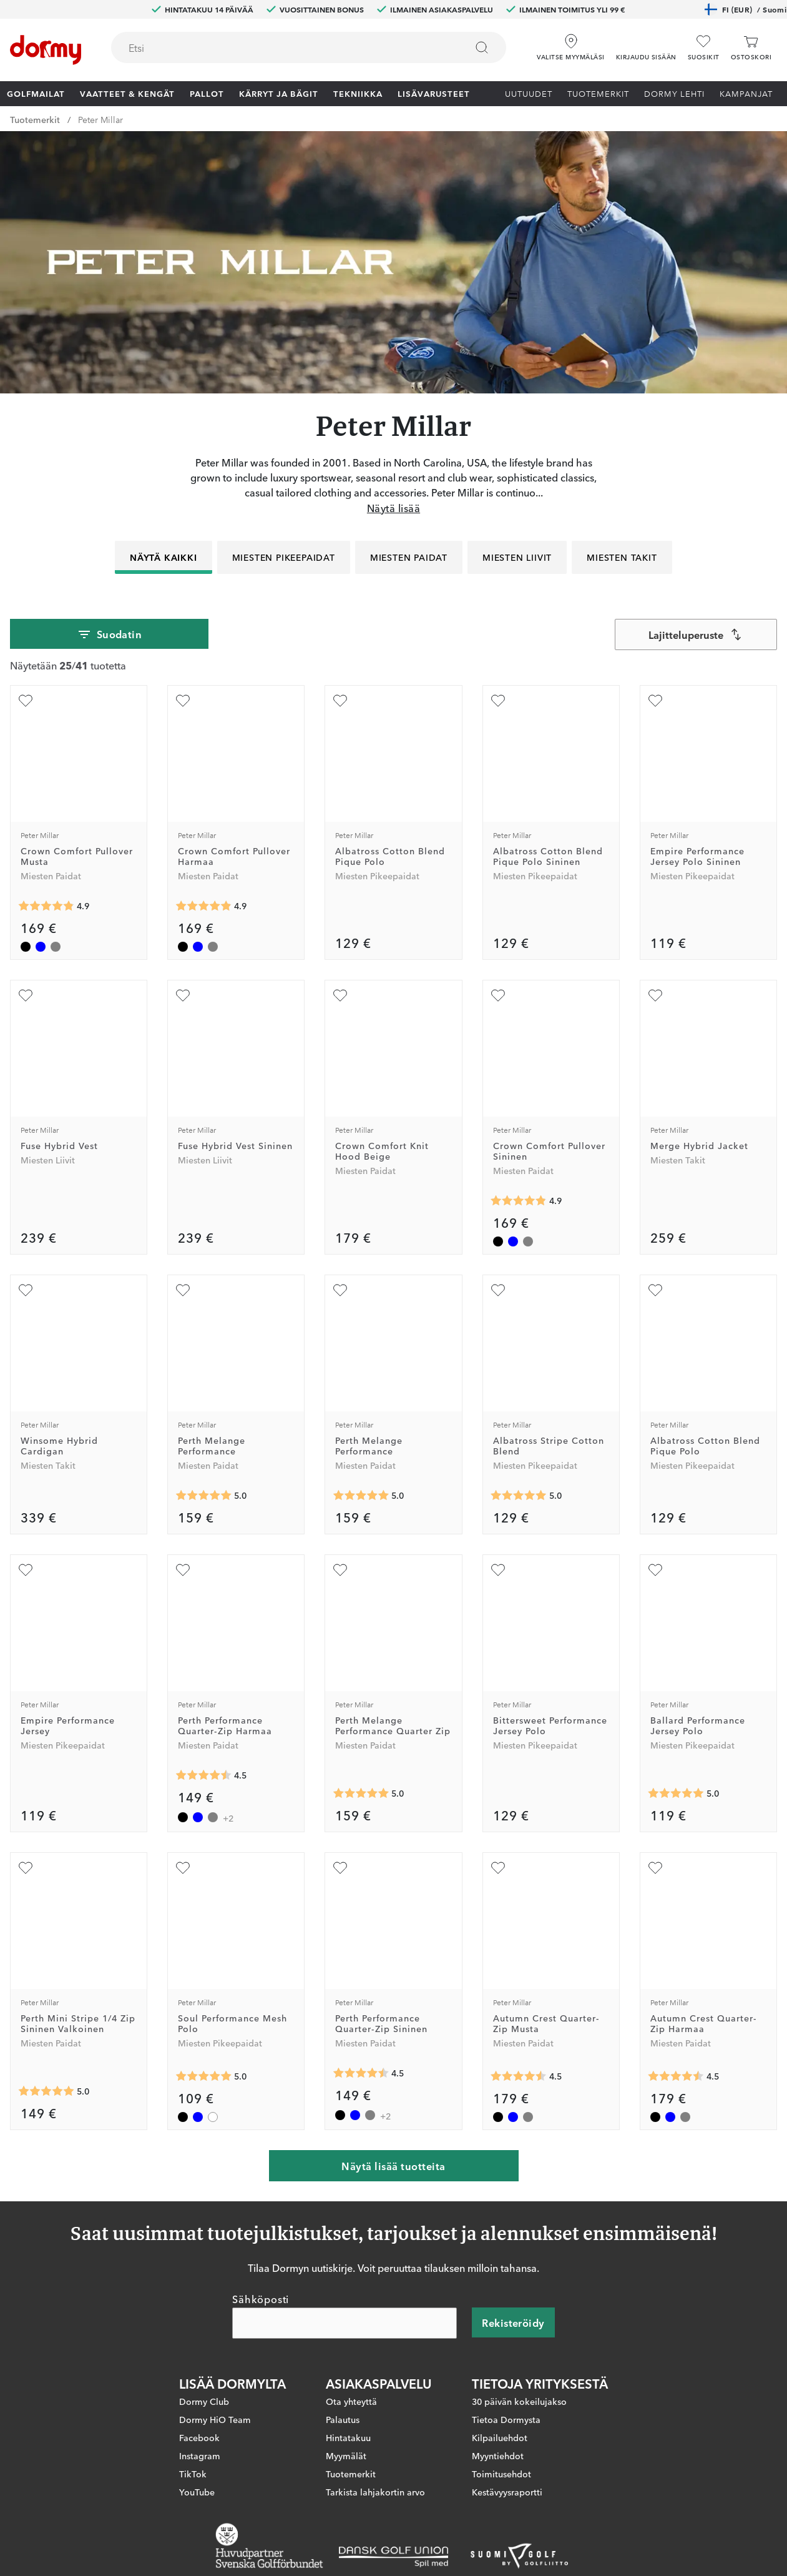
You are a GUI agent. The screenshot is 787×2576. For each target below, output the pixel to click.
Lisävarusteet (434, 93)
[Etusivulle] (45, 50)
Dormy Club (204, 2401)
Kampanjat (746, 93)
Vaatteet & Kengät (127, 93)
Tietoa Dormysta (506, 2419)
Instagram (199, 2455)
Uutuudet (528, 93)
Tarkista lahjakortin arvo (375, 2491)
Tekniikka (358, 93)
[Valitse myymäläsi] (570, 43)
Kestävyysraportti (507, 2491)
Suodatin (109, 634)
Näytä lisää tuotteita (393, 2166)
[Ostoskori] (751, 47)
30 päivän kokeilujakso (519, 2401)
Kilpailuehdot (499, 2437)
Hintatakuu (348, 2437)
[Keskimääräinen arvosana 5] (203, 1495)
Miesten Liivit (517, 557)
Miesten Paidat (408, 557)
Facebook (199, 2437)
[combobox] (308, 47)
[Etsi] (482, 47)
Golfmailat (36, 93)
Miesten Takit (622, 557)
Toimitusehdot (501, 2473)
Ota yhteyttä (351, 2401)
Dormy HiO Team (215, 2419)
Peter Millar (100, 119)
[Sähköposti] (344, 2323)
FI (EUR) (745, 9)
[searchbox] (280, 47)
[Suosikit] (703, 47)
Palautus (342, 2419)
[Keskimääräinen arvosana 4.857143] (46, 906)
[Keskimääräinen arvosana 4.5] (203, 1775)
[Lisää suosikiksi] (26, 701)
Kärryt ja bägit (278, 93)
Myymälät (346, 2455)
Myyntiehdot (498, 2455)
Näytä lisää (393, 508)
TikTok (193, 2473)
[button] (646, 43)
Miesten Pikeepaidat (283, 557)
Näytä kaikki (163, 557)
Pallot (207, 93)
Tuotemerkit (598, 93)
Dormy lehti (674, 93)
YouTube (197, 2491)
